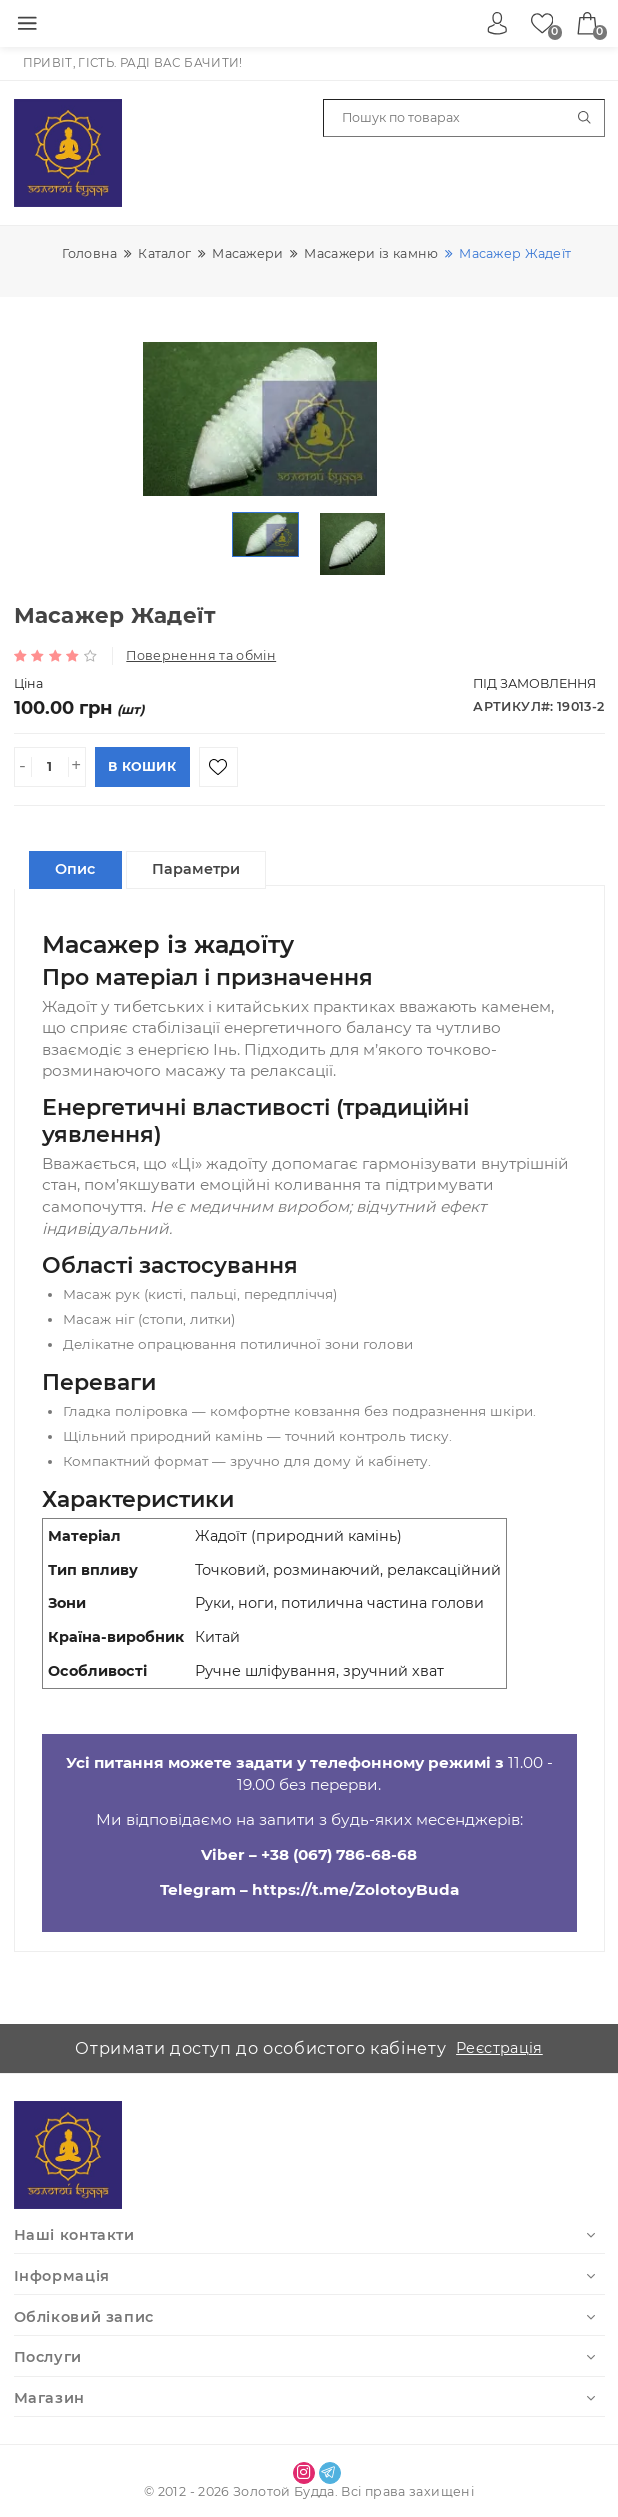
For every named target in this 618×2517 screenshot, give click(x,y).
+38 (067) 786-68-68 (339, 1854)
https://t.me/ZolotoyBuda (355, 1889)
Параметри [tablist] (196, 869)
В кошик (142, 766)
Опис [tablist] (75, 869)
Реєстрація (499, 2048)
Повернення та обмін (201, 655)
